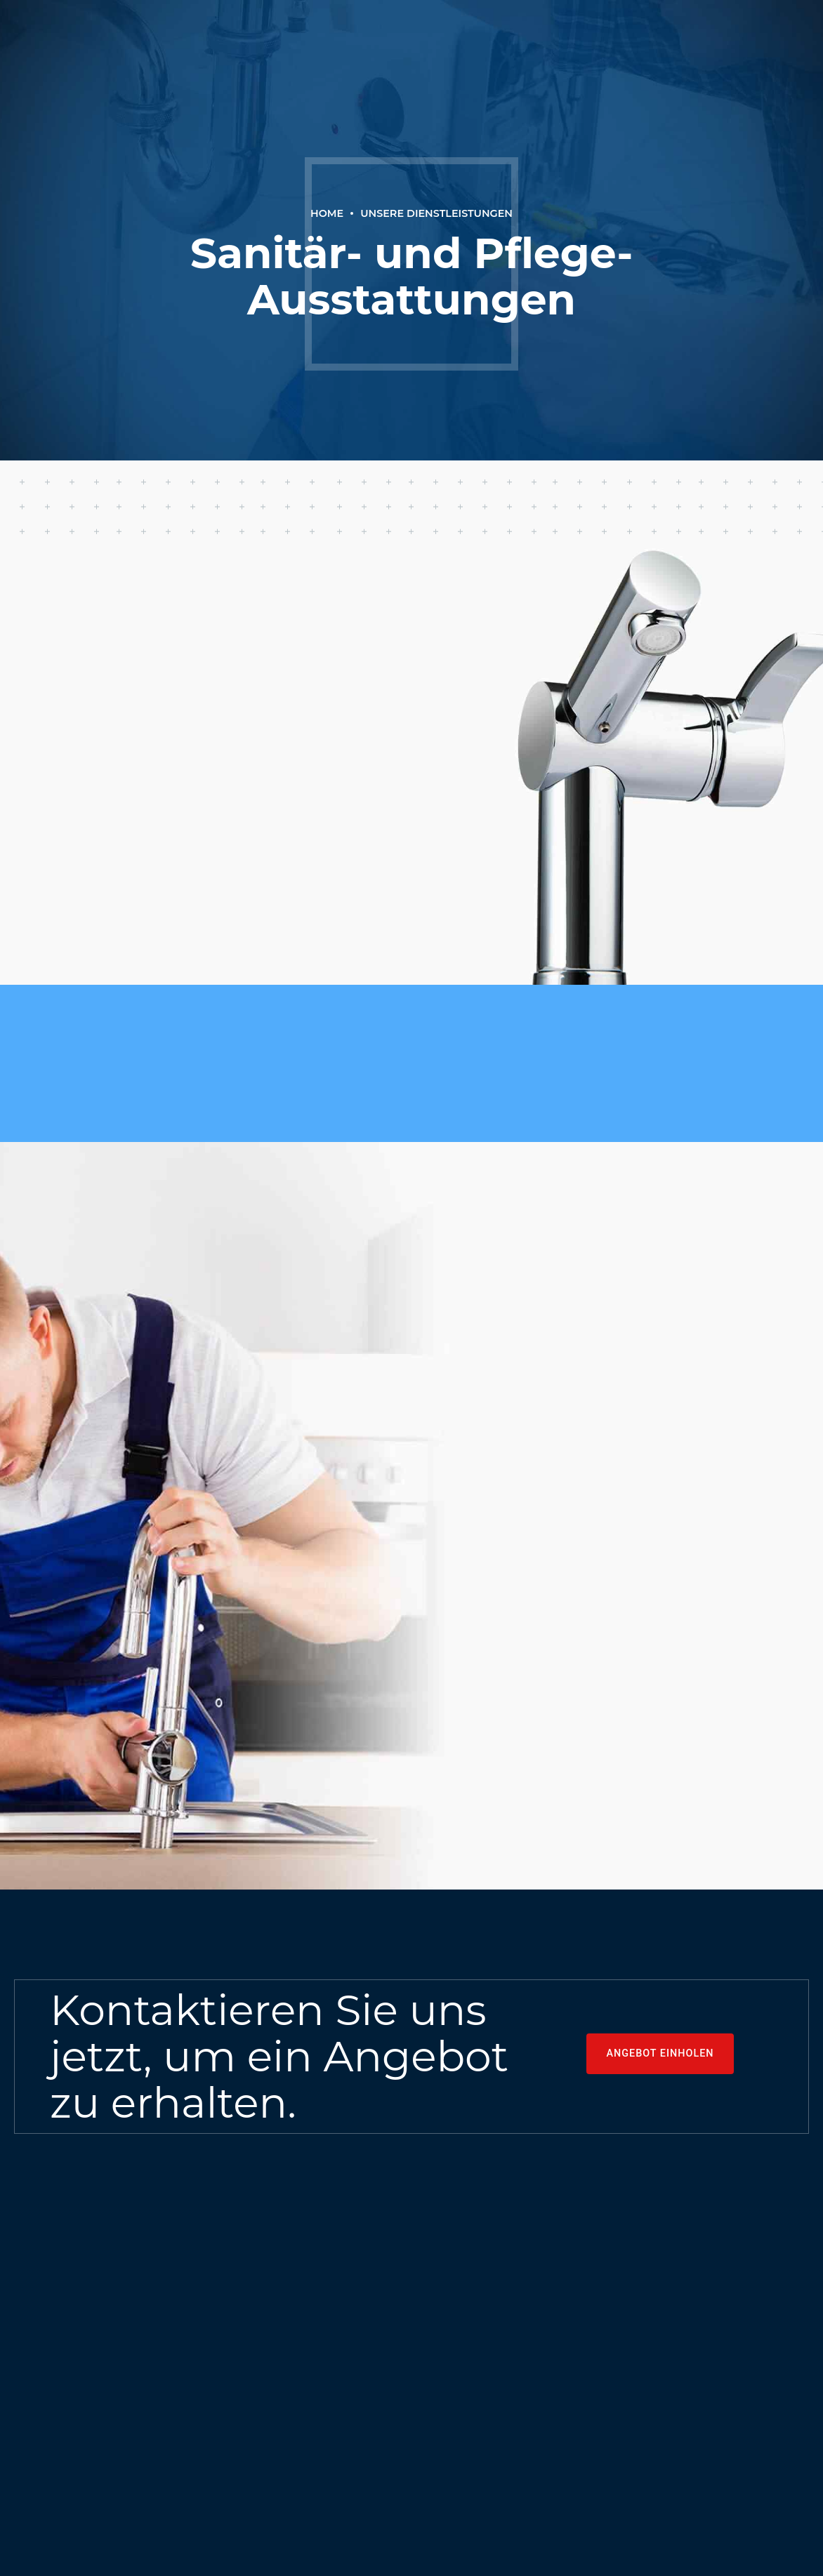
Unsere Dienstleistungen (436, 213)
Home (326, 213)
